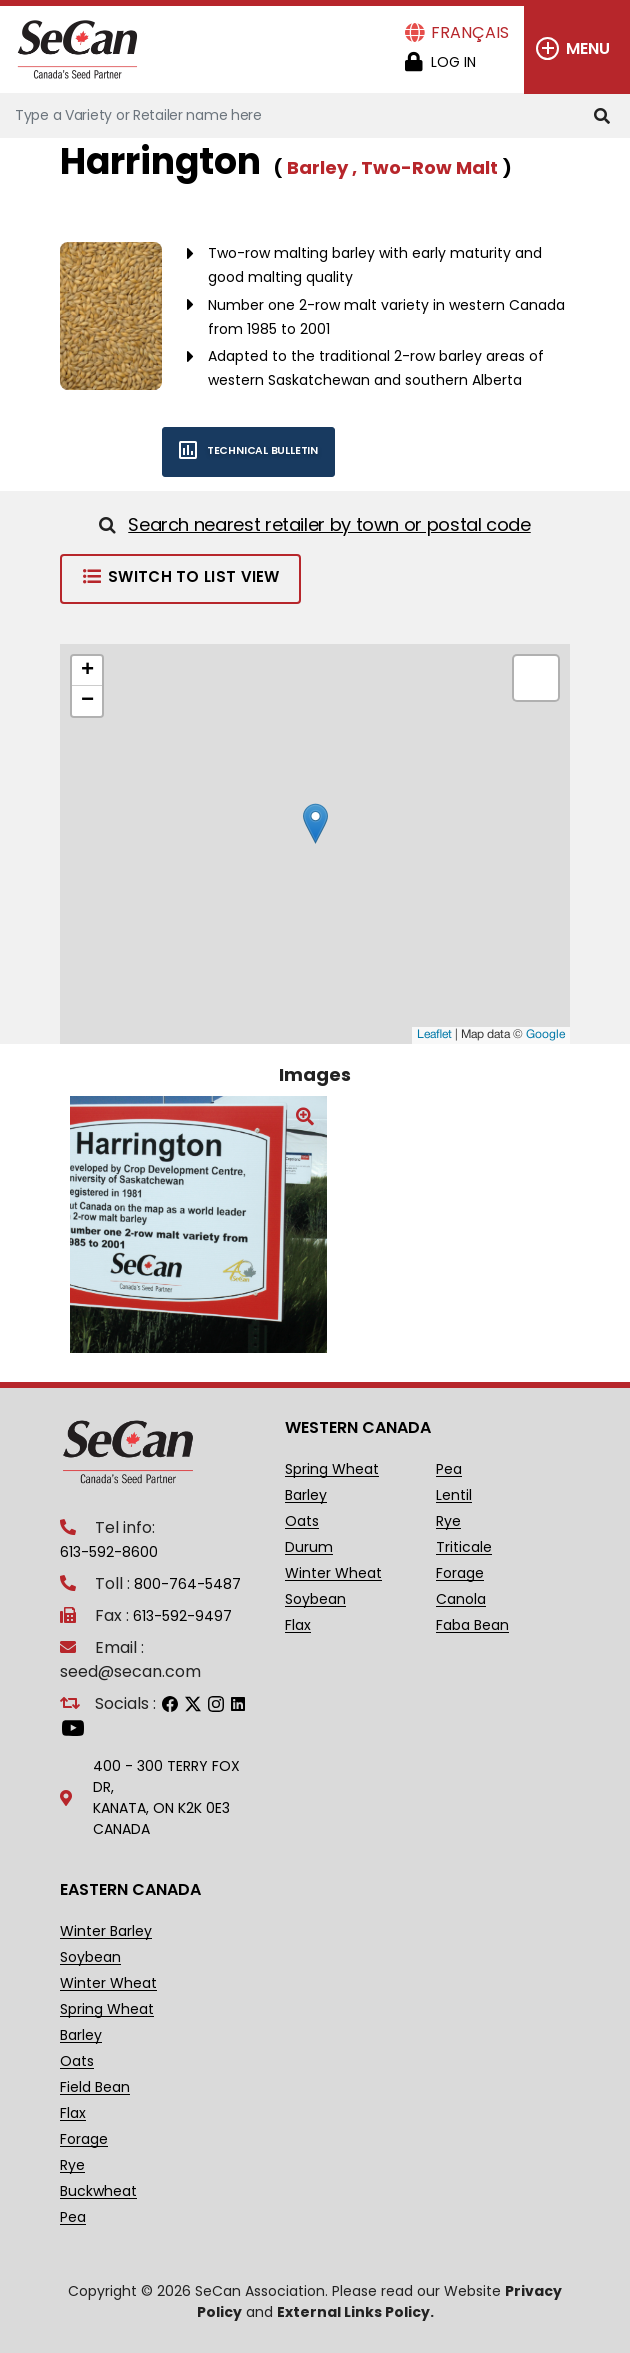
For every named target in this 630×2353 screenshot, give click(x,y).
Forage (460, 1573)
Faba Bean (472, 1625)
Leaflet (434, 1034)
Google (545, 1034)
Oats (302, 1521)
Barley (306, 1495)
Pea (449, 1469)
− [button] (87, 701)
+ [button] (87, 671)
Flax (298, 1625)
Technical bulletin (240, 450)
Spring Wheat (332, 1469)
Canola (461, 1599)
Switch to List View (180, 576)
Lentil (454, 1495)
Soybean (315, 1599)
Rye (448, 1521)
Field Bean (95, 2087)
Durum (309, 1547)
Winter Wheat (333, 1573)
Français (470, 32)
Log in (453, 62)
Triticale (464, 1547)
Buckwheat (98, 2191)
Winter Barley (106, 1931)
